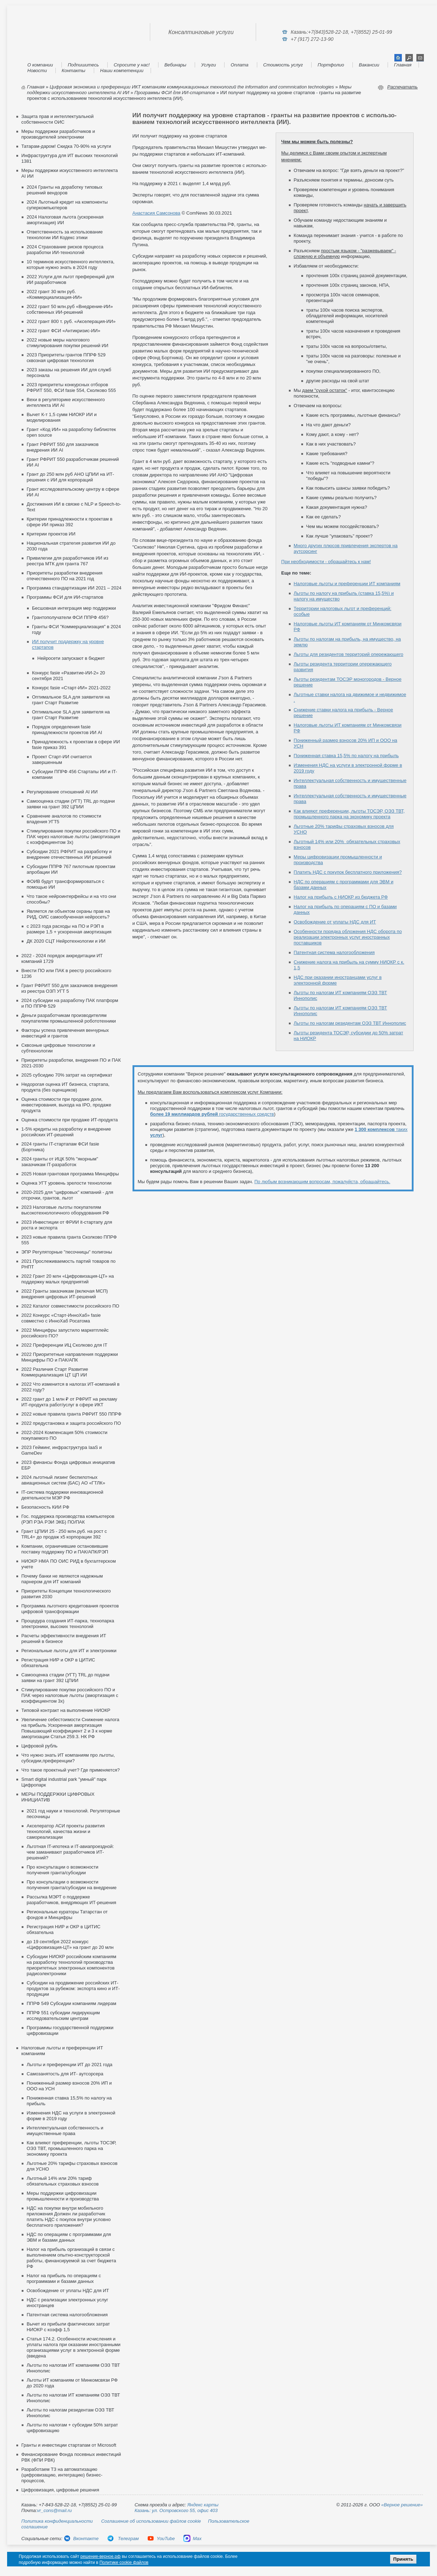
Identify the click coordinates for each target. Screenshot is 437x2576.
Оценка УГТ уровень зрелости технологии (66, 1183)
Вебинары (175, 65)
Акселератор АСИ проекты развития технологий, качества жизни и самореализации (66, 1831)
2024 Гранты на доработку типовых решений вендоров (64, 189)
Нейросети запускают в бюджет (71, 658)
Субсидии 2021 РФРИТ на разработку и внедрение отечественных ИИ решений (69, 854)
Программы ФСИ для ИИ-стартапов (174, 92)
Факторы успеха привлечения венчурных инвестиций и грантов (65, 1033)
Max (192, 2538)
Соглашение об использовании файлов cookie (151, 2521)
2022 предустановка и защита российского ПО (71, 1423)
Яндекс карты (202, 2504)
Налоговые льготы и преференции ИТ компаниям (347, 583)
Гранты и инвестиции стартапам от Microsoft (68, 2445)
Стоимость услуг (283, 65)
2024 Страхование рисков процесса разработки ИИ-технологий (65, 249)
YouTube (161, 2538)
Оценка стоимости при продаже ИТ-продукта (69, 1119)
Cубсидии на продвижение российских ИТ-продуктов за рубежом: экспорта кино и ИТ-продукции (73, 1988)
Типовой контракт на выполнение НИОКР (65, 1710)
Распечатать (402, 87)
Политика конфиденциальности (57, 2521)
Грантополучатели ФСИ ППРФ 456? (70, 617)
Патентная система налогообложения (67, 2314)
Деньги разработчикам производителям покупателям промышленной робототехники (68, 1018)
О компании (40, 65)
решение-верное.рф (100, 2556)
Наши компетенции (122, 70)
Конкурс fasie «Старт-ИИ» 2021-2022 (71, 687)
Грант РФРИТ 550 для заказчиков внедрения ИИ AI (62, 447)
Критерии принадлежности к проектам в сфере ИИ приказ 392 (69, 521)
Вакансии (369, 65)
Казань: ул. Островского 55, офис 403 (176, 2510)
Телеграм (123, 2538)
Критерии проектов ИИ (51, 534)
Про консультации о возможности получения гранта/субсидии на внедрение (72, 1884)
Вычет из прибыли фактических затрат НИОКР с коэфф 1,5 (68, 2326)
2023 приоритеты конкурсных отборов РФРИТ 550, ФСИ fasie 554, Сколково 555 (71, 387)
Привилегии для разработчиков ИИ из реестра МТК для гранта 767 (67, 560)
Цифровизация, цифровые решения (60, 2490)
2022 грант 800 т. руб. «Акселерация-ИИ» (71, 321)
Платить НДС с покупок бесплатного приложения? (348, 872)
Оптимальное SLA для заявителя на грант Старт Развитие (71, 699)
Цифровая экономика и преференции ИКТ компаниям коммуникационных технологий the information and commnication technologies (192, 87)
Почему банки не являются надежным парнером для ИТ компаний (62, 1578)
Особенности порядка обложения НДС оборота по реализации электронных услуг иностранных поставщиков (348, 937)
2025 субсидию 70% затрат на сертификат (66, 1075)
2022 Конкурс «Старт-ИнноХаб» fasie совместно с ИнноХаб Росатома (61, 1318)
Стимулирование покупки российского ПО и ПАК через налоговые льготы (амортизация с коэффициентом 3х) (73, 836)
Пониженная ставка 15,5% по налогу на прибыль (346, 755)
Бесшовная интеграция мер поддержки (74, 608)
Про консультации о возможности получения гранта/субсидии (62, 1869)
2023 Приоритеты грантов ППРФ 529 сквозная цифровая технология (66, 357)
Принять (403, 2559)
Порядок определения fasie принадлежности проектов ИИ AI (67, 729)
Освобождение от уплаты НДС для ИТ (68, 2290)
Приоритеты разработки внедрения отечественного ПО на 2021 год (64, 575)
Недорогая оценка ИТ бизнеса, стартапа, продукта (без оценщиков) (65, 1087)
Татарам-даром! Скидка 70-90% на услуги (66, 146)
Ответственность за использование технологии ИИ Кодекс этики (65, 234)
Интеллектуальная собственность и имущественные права (65, 2130)
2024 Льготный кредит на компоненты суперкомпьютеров (67, 204)
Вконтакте (81, 2538)
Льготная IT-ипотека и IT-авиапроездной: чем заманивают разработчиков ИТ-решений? (70, 1852)
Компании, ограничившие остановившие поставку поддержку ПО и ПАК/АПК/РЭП (64, 1548)
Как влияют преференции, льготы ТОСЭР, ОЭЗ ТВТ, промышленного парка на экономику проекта (71, 2148)
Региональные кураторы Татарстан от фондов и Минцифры (67, 1914)
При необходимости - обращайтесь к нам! (326, 561)
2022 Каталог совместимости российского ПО (70, 1306)
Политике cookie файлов (124, 2562)
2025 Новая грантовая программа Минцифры (70, 1173)
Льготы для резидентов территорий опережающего (349, 654)
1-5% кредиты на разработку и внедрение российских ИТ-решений (66, 1131)
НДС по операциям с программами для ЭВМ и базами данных (69, 2237)
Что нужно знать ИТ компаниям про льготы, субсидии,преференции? (68, 1757)
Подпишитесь (83, 65)
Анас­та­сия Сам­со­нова (156, 213)
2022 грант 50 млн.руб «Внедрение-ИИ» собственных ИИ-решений (70, 309)
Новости (37, 70)
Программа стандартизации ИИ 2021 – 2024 (74, 588)
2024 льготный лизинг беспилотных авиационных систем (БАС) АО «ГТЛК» (63, 1480)
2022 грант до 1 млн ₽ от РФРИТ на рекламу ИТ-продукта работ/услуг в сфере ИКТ (69, 1401)
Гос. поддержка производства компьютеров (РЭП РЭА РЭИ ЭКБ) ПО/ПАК (67, 1519)
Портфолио (331, 65)
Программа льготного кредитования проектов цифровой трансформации (70, 1608)
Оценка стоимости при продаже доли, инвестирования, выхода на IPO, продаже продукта (66, 1104)
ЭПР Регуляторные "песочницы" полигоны (66, 1252)
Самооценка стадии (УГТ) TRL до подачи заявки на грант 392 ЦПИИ (71, 803)
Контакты (74, 70)
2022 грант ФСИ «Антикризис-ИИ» (63, 330)
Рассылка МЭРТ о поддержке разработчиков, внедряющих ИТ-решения (71, 1899)
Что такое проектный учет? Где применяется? (70, 1770)
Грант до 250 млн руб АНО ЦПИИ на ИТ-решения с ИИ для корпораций (70, 477)
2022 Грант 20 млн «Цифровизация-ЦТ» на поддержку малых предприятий (67, 1278)
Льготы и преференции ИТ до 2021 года (69, 2064)
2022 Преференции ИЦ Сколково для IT (64, 1345)
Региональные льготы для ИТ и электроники (69, 1650)
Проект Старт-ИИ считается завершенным (62, 759)
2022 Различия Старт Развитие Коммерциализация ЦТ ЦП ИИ (54, 1372)
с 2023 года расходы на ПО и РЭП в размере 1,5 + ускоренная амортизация (69, 928)
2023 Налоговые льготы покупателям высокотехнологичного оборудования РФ (65, 1210)
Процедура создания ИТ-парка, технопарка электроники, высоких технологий (67, 1623)
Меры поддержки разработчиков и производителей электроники (58, 134)
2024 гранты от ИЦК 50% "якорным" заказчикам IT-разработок (59, 1161)
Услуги (208, 65)
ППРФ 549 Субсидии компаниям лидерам (71, 2003)
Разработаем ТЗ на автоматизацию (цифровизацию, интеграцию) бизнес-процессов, (61, 2475)
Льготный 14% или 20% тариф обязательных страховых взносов (63, 2181)
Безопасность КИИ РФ (45, 1507)
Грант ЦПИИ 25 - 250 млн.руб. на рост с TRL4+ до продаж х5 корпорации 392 (64, 1534)
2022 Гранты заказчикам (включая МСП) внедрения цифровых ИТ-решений (64, 1293)
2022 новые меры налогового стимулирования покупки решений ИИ (67, 342)
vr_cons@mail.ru (54, 2510)
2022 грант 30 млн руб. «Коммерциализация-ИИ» (54, 294)
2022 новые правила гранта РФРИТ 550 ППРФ (71, 1414)
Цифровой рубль (39, 1745)
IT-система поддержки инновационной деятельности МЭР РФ (62, 1494)
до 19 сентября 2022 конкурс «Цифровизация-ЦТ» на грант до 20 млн (70, 1944)
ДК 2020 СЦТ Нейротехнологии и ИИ (66, 941)
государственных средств (212, 1114)
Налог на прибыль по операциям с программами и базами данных (64, 2278)
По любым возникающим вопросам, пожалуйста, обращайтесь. (322, 1181)
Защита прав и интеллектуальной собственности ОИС (57, 119)
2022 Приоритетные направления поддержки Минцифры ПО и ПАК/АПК (69, 1357)
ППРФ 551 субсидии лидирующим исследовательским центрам (63, 2015)
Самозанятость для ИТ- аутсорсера (65, 2073)
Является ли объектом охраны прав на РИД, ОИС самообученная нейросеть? (68, 914)
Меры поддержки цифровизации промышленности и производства (63, 2196)
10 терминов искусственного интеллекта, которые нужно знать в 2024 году (70, 264)
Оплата (239, 65)
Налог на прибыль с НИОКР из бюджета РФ (341, 897)
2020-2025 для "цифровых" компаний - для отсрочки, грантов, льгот (67, 1195)
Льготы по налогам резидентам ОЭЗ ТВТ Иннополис (350, 1023)
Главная (402, 65)
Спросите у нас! (132, 65)
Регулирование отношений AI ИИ (62, 791)
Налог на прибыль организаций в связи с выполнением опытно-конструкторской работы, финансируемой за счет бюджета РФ (71, 2258)
